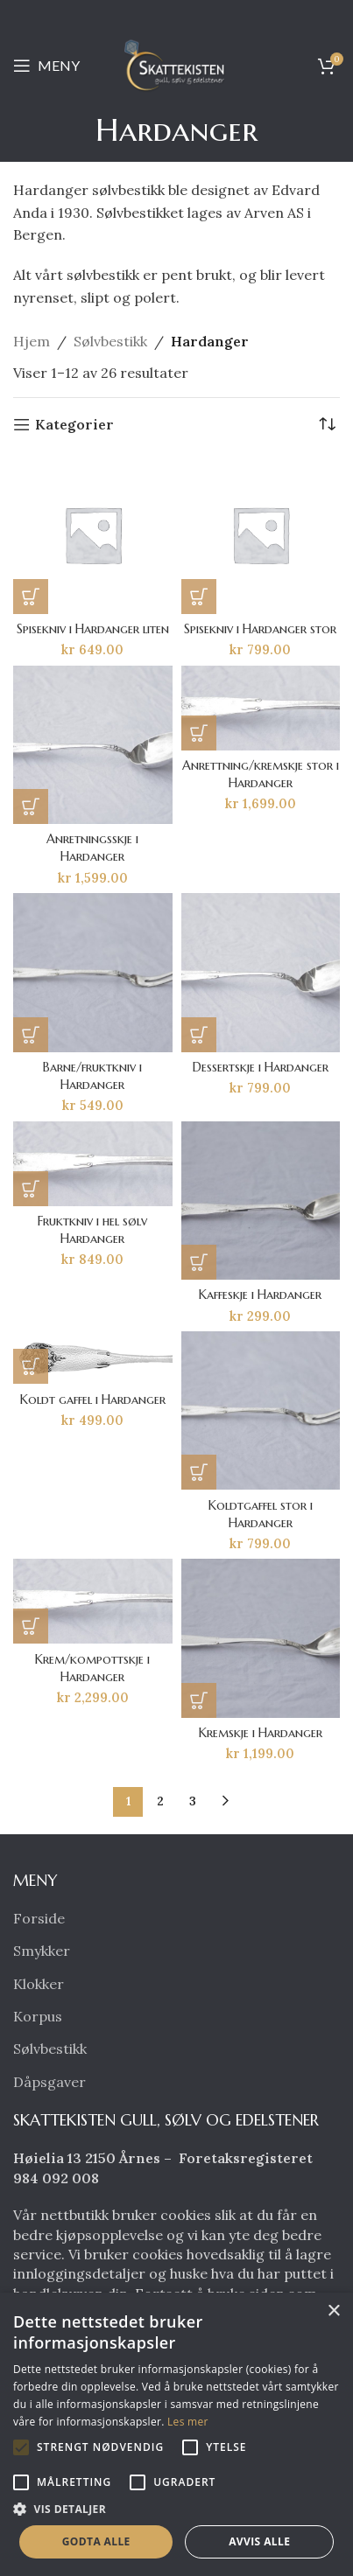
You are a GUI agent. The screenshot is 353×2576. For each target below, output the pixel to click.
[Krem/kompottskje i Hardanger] (93, 1601)
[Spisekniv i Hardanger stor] (261, 534)
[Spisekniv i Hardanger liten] (93, 534)
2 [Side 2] (160, 1801)
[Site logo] (177, 64)
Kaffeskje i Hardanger (260, 1294)
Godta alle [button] (96, 2541)
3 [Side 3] (192, 1801)
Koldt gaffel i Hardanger (93, 1399)
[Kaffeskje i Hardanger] (261, 1201)
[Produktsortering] (327, 424)
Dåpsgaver (49, 2082)
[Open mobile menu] (46, 65)
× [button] (333, 2311)
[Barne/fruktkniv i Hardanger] (93, 972)
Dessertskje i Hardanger (260, 1067)
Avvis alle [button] (259, 2541)
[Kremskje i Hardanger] (261, 1638)
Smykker (41, 1950)
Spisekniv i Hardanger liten (93, 629)
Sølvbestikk (110, 341)
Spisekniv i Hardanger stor (260, 629)
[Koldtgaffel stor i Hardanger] (261, 1410)
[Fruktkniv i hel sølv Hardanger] (93, 1163)
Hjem (31, 341)
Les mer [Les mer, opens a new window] (187, 2421)
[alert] (176, 2434)
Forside (39, 1918)
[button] (30, 596)
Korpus (37, 2016)
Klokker (38, 1984)
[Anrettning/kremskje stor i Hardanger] (261, 708)
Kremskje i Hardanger (260, 1733)
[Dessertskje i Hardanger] (261, 972)
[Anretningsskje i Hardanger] (93, 745)
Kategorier (74, 424)
